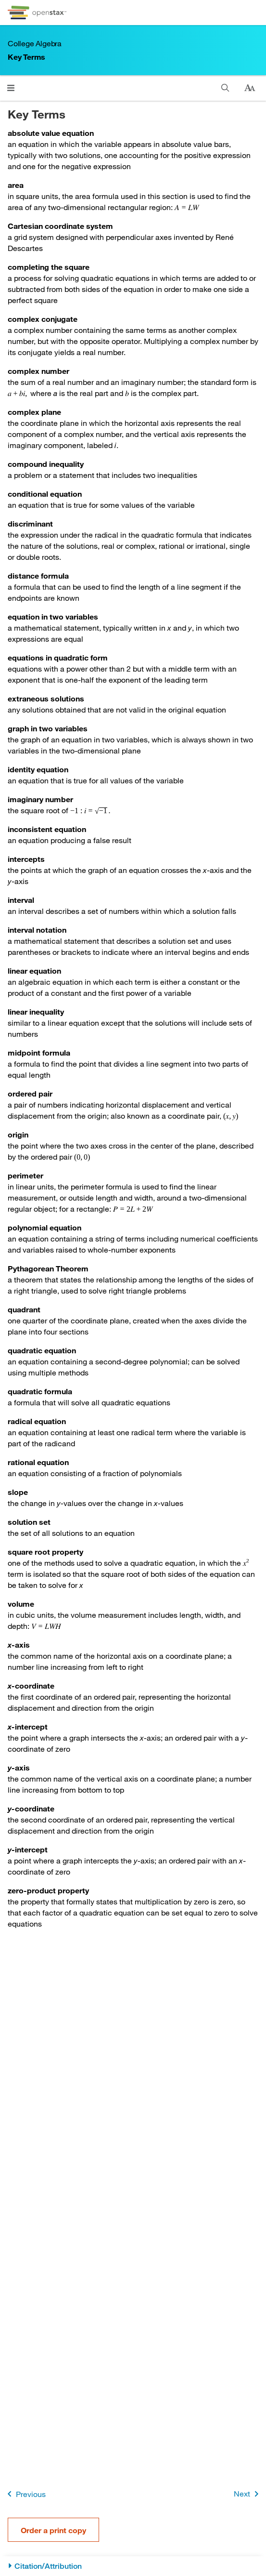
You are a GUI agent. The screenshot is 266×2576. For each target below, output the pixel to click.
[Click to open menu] (11, 88)
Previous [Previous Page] (25, 2494)
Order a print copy (53, 2530)
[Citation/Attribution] (133, 2566)
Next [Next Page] (248, 2494)
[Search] (225, 88)
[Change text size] (249, 88)
